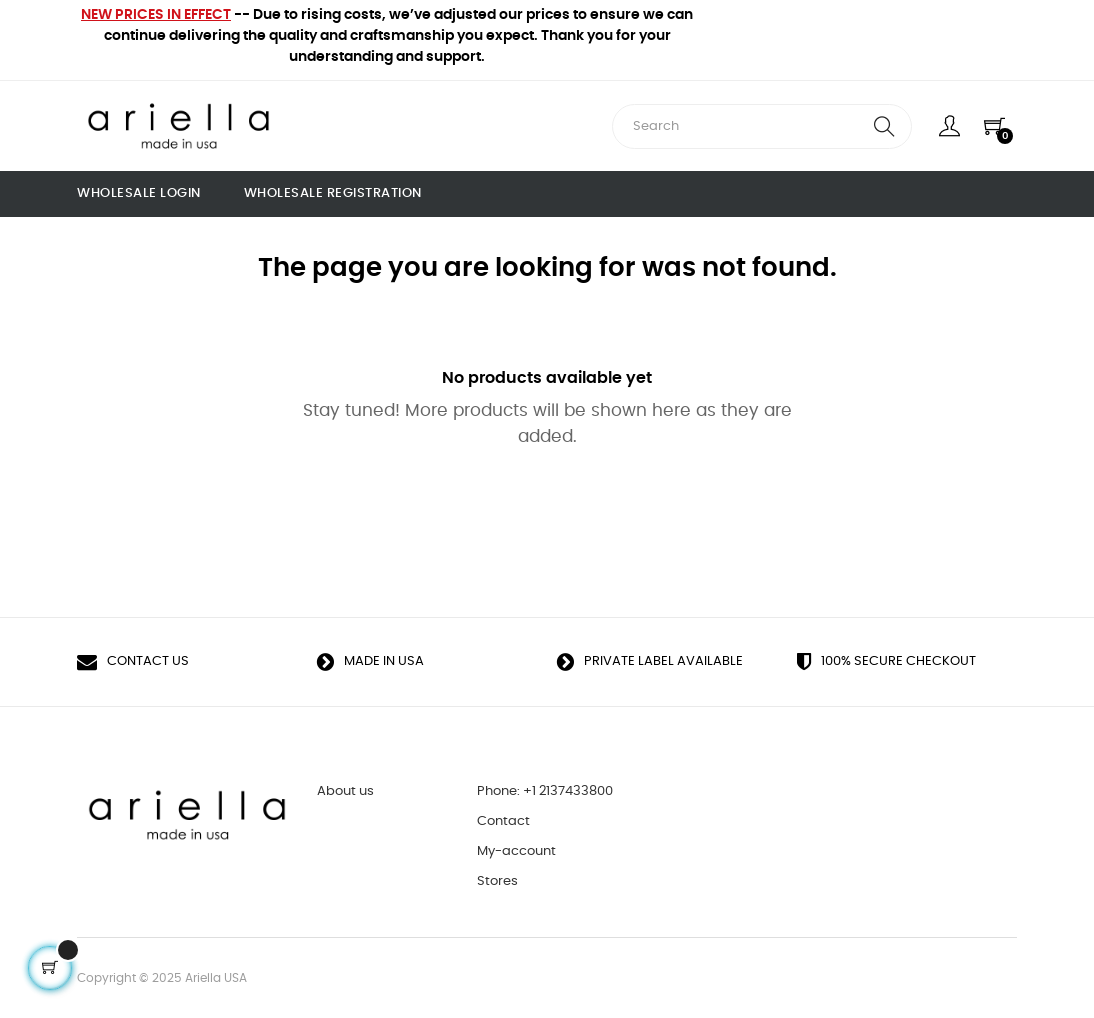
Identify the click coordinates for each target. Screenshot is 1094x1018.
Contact (503, 821)
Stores (497, 881)
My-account (516, 851)
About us (345, 791)
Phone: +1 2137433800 (545, 791)
